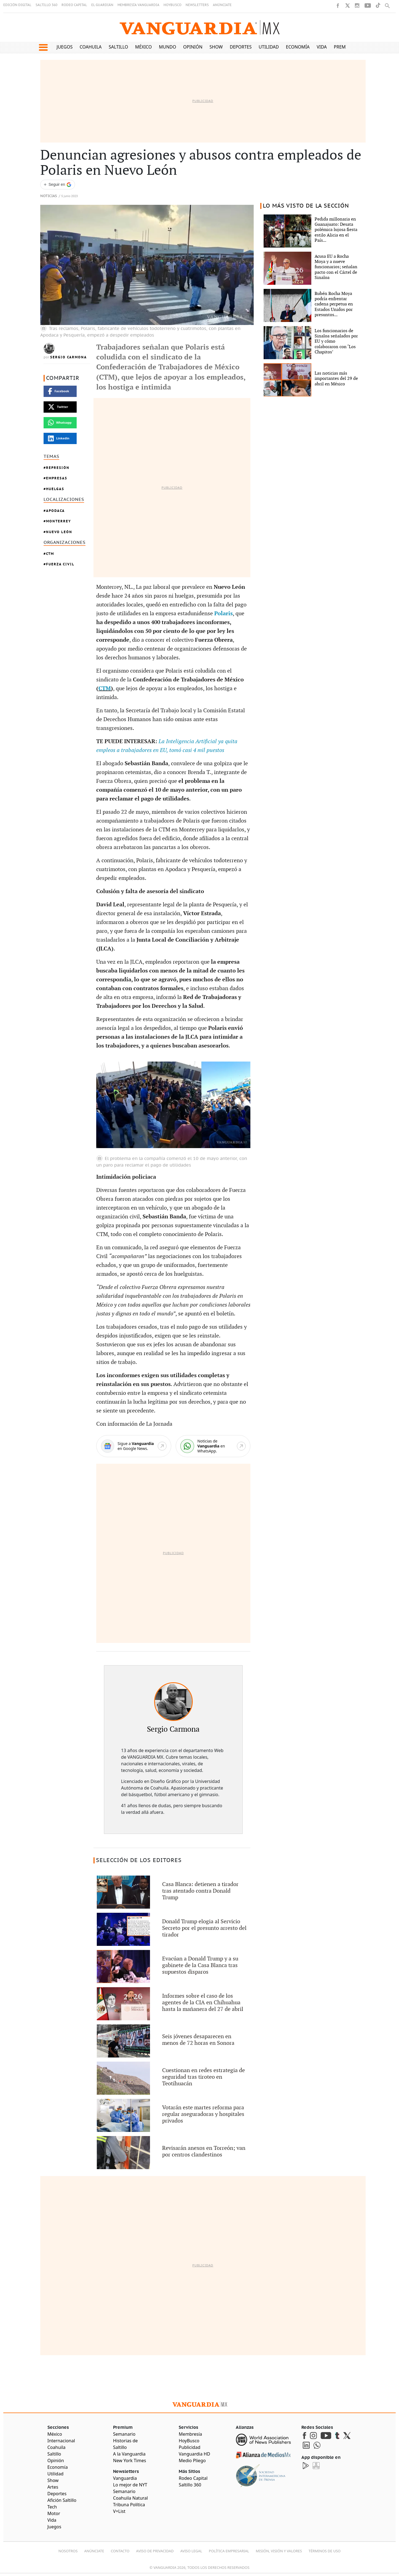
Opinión (192, 47)
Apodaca (55, 510)
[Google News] (133, 1446)
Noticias (48, 196)
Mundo (167, 47)
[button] (43, 47)
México (143, 47)
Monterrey (58, 521)
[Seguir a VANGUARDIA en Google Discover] (57, 184)
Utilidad (269, 47)
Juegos (65, 47)
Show (216, 47)
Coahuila (91, 47)
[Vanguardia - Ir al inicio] (200, 27)
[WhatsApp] (213, 1446)
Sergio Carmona (68, 357)
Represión (57, 467)
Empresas (56, 478)
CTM (104, 688)
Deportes (240, 47)
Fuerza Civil (60, 564)
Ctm (50, 553)
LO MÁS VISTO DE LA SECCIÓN (306, 206)
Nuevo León (59, 532)
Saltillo (118, 47)
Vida (322, 47)
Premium (344, 47)
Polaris (223, 613)
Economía (298, 47)
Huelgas (55, 489)
